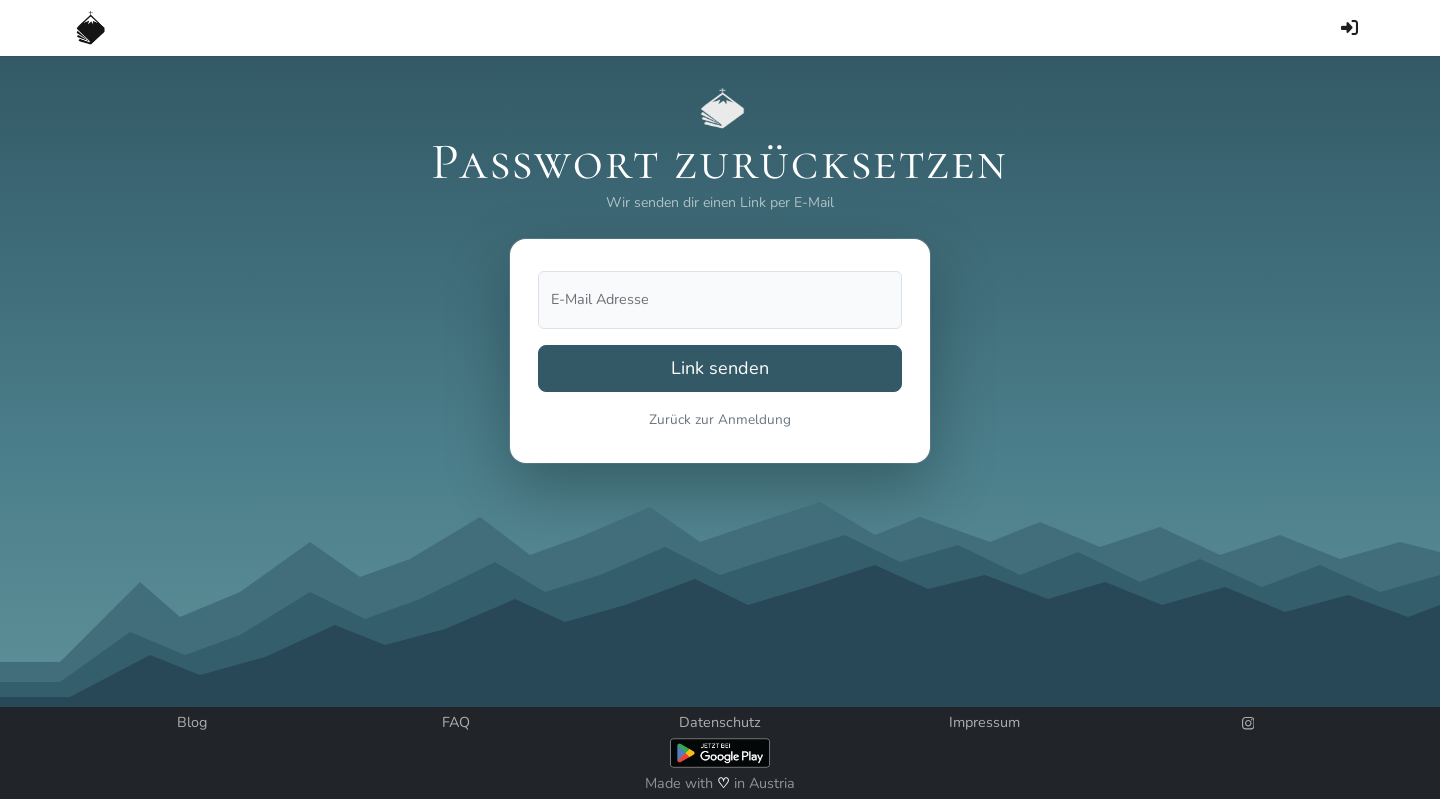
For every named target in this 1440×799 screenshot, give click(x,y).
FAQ (456, 722)
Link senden (720, 368)
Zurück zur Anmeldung (720, 419)
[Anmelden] (1349, 28)
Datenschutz (720, 722)
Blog (192, 722)
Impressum (984, 722)
